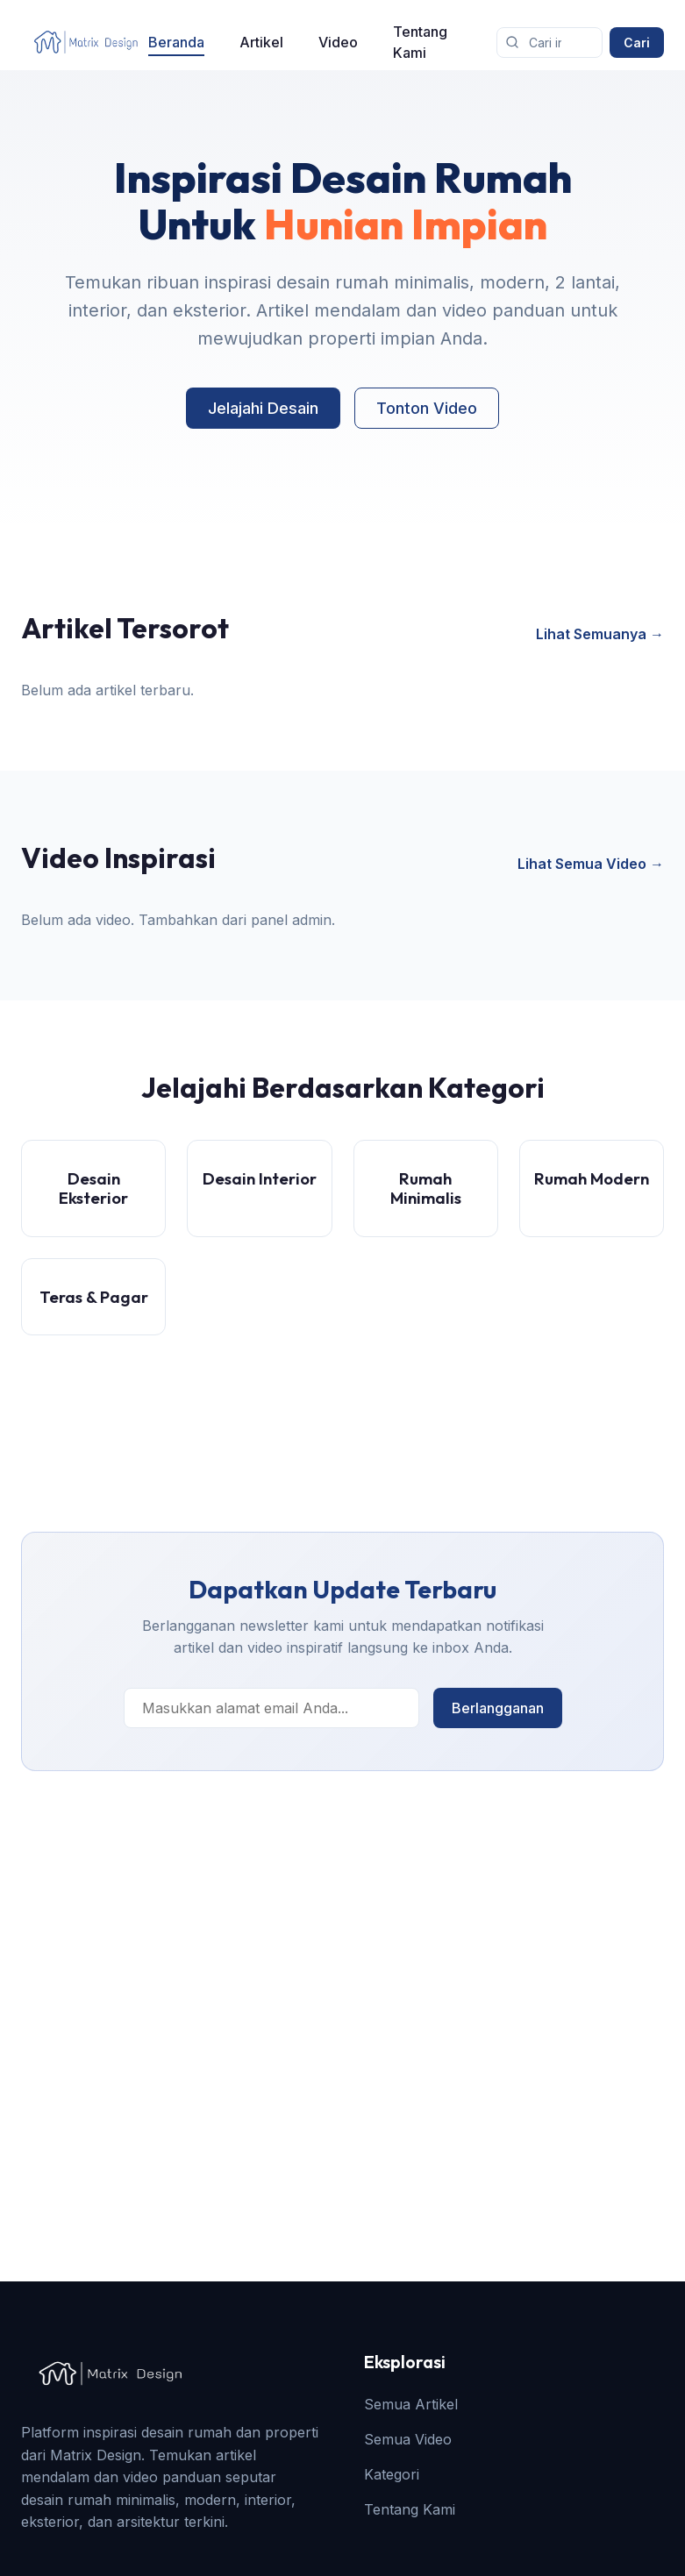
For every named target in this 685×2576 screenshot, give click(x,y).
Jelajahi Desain (263, 408)
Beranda (176, 42)
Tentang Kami (420, 42)
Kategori (391, 2474)
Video (338, 42)
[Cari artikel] (549, 42)
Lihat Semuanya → (600, 634)
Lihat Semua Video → (590, 863)
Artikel (261, 42)
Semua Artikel (411, 2404)
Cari (637, 42)
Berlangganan (498, 1708)
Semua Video (408, 2439)
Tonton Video (426, 408)
